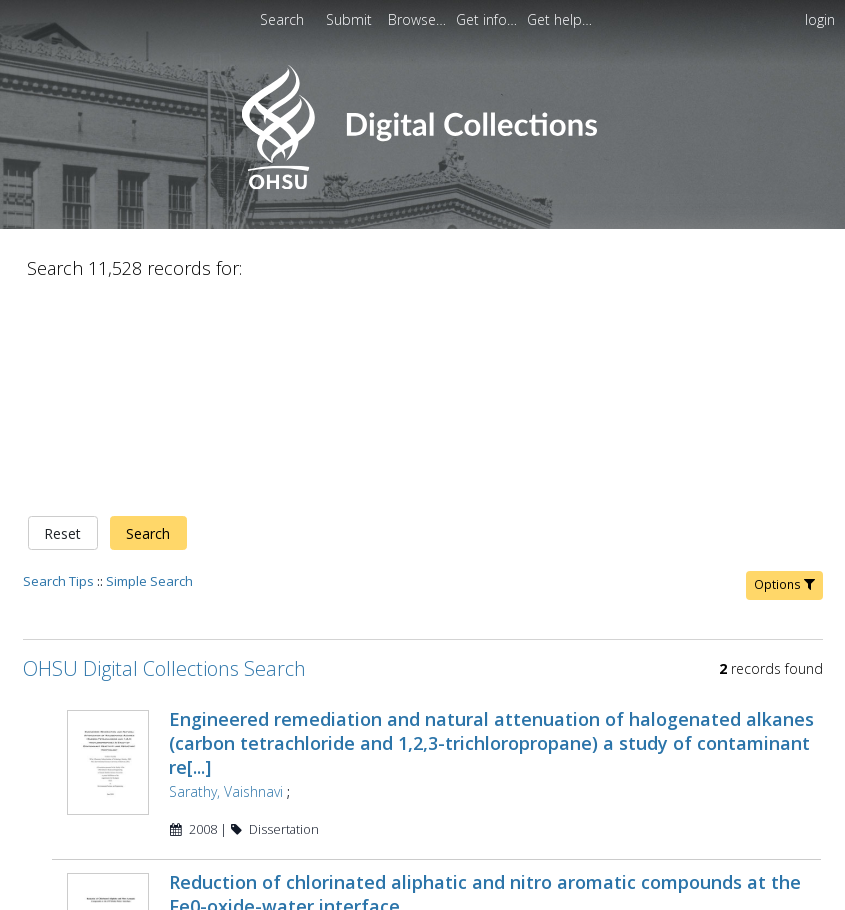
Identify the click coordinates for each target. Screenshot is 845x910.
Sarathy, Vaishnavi (226, 791)
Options (784, 584)
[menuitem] (419, 19)
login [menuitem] (820, 19)
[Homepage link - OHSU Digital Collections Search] (422, 184)
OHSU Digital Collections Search (164, 668)
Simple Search (149, 581)
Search (148, 533)
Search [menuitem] (282, 19)
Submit (351, 19)
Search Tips (58, 581)
